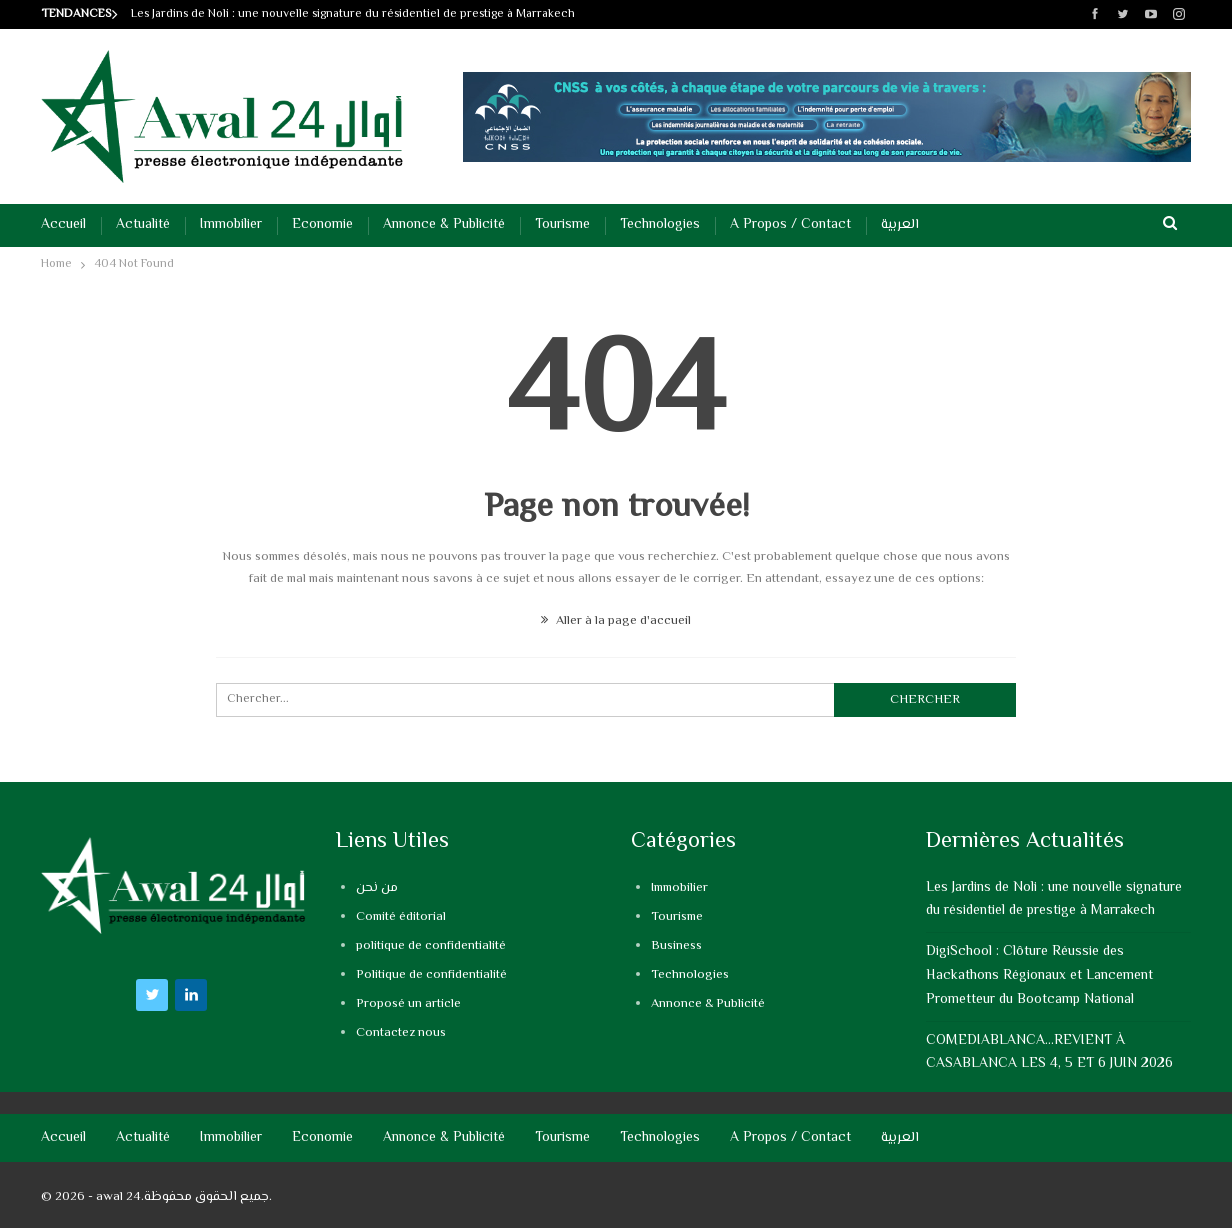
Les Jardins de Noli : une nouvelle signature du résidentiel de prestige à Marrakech (353, 14)
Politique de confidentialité (431, 975)
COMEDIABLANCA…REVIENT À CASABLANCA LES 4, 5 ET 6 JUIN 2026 (1049, 1053)
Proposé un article (408, 1004)
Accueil (63, 225)
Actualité (143, 225)
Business (676, 946)
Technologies (660, 225)
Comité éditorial (401, 917)
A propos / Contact (790, 225)
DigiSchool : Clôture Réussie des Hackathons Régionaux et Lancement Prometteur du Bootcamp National (1039, 976)
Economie (322, 225)
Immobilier (231, 225)
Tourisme (562, 225)
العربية (900, 225)
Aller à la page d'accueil (616, 621)
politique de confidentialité (431, 946)
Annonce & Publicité (444, 225)
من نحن (377, 888)
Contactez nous (401, 1033)
